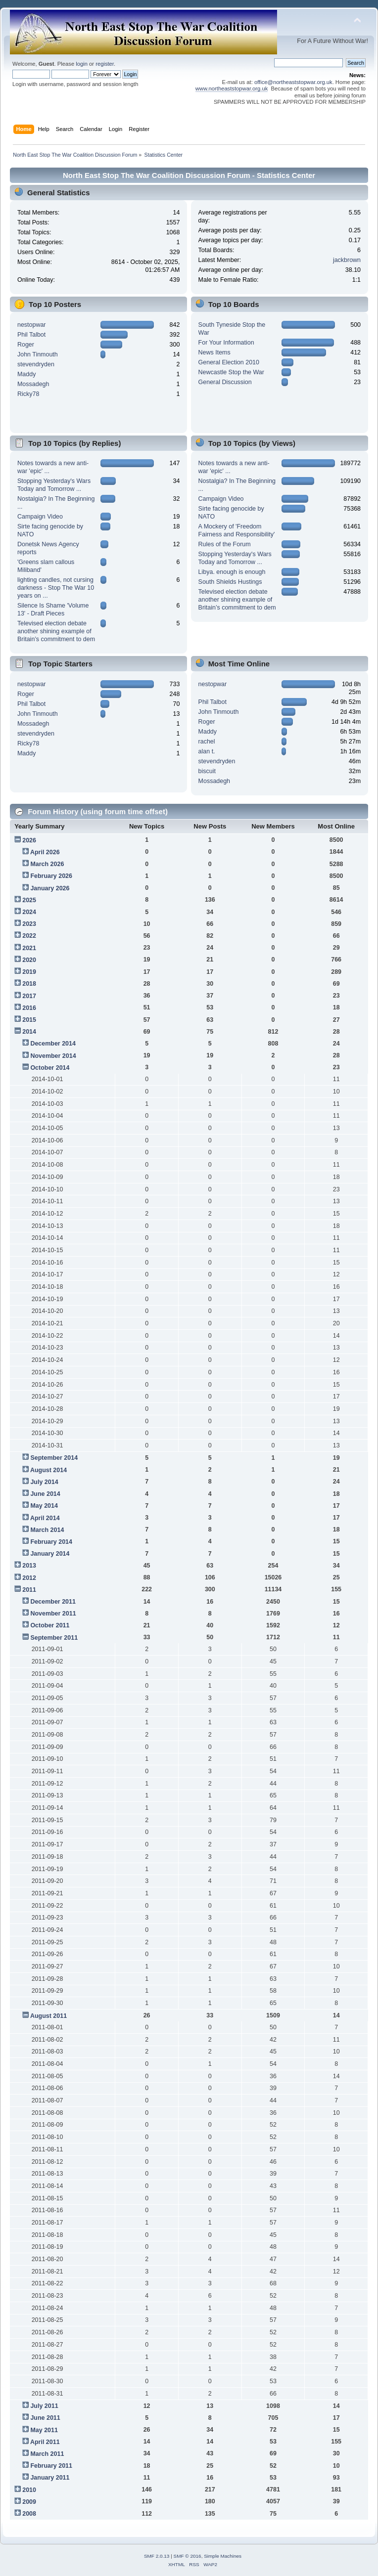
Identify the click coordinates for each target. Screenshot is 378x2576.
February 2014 (51, 1541)
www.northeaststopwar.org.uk (231, 88)
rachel (206, 741)
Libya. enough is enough (232, 571)
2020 (29, 960)
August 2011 (48, 2015)
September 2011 (54, 1637)
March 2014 (47, 1530)
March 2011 (47, 2453)
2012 (29, 1577)
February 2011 (51, 2465)
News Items (214, 352)
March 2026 (47, 864)
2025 (29, 900)
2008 (29, 2513)
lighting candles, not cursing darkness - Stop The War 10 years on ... (55, 587)
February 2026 (51, 876)
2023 (29, 923)
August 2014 (48, 1470)
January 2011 (49, 2477)
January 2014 (49, 1553)
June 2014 (45, 1493)
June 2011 (45, 2417)
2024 (29, 912)
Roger (25, 344)
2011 (29, 1589)
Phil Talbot (31, 334)
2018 (29, 983)
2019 (29, 971)
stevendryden (35, 364)
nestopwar (31, 324)
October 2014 (49, 1067)
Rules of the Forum (224, 544)
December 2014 (53, 1043)
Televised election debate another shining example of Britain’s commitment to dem (56, 631)
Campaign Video (40, 516)
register (104, 64)
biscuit (207, 771)
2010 (29, 2490)
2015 (29, 1019)
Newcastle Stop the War (231, 372)
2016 (29, 1007)
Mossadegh (33, 384)
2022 (29, 935)
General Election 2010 (228, 362)
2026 (29, 840)
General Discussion (225, 382)
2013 (29, 1565)
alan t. (206, 751)
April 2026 (45, 852)
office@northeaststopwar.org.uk (293, 82)
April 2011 (45, 2442)
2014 (29, 1031)
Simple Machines (222, 2556)
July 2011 (44, 2405)
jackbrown (347, 260)
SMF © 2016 (187, 2556)
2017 (29, 996)
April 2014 (45, 1518)
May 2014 (43, 1505)
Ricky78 (28, 394)
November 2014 (53, 1055)
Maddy (26, 374)
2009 (29, 2501)
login (82, 64)
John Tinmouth (37, 354)
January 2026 (49, 888)
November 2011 (53, 1613)
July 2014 (44, 1482)
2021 (29, 948)
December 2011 (53, 1601)
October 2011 (49, 1625)
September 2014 (54, 1457)
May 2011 (43, 2430)
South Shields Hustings (230, 581)
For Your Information (226, 342)
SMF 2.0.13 (157, 2556)
